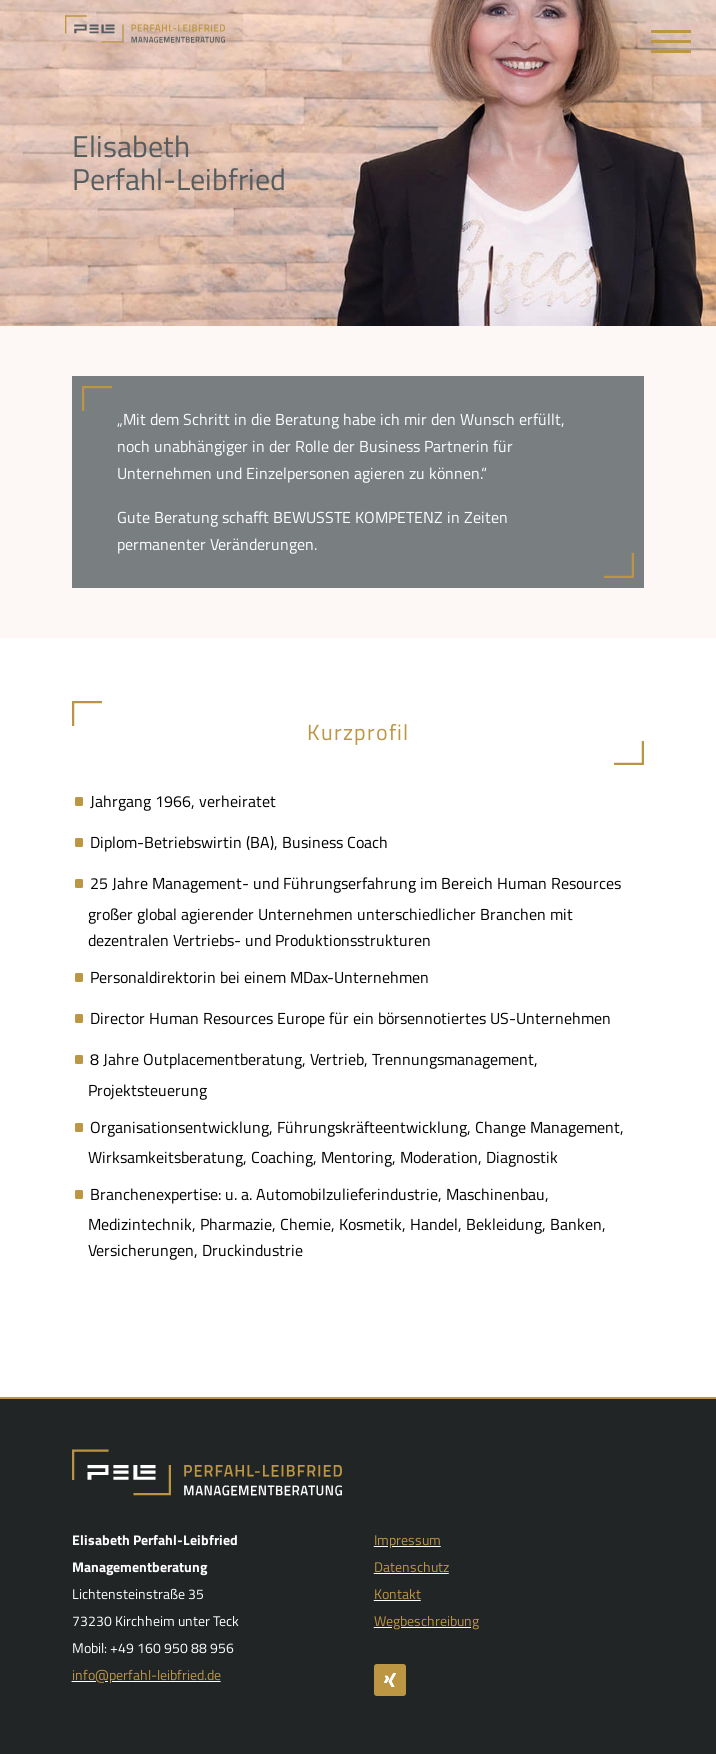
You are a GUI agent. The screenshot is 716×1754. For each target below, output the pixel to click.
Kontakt (397, 1593)
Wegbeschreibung (426, 1620)
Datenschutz (411, 1566)
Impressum (407, 1539)
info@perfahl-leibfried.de (146, 1674)
